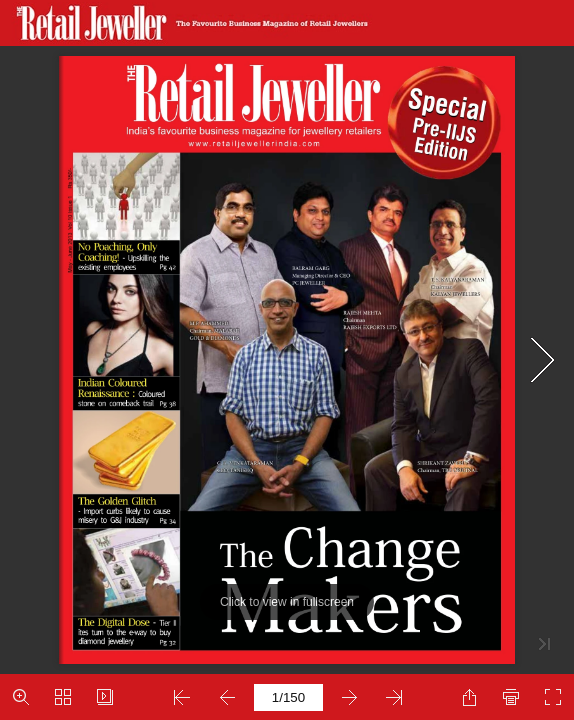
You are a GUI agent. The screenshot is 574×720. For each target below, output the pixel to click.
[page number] (288, 697)
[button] (21, 697)
